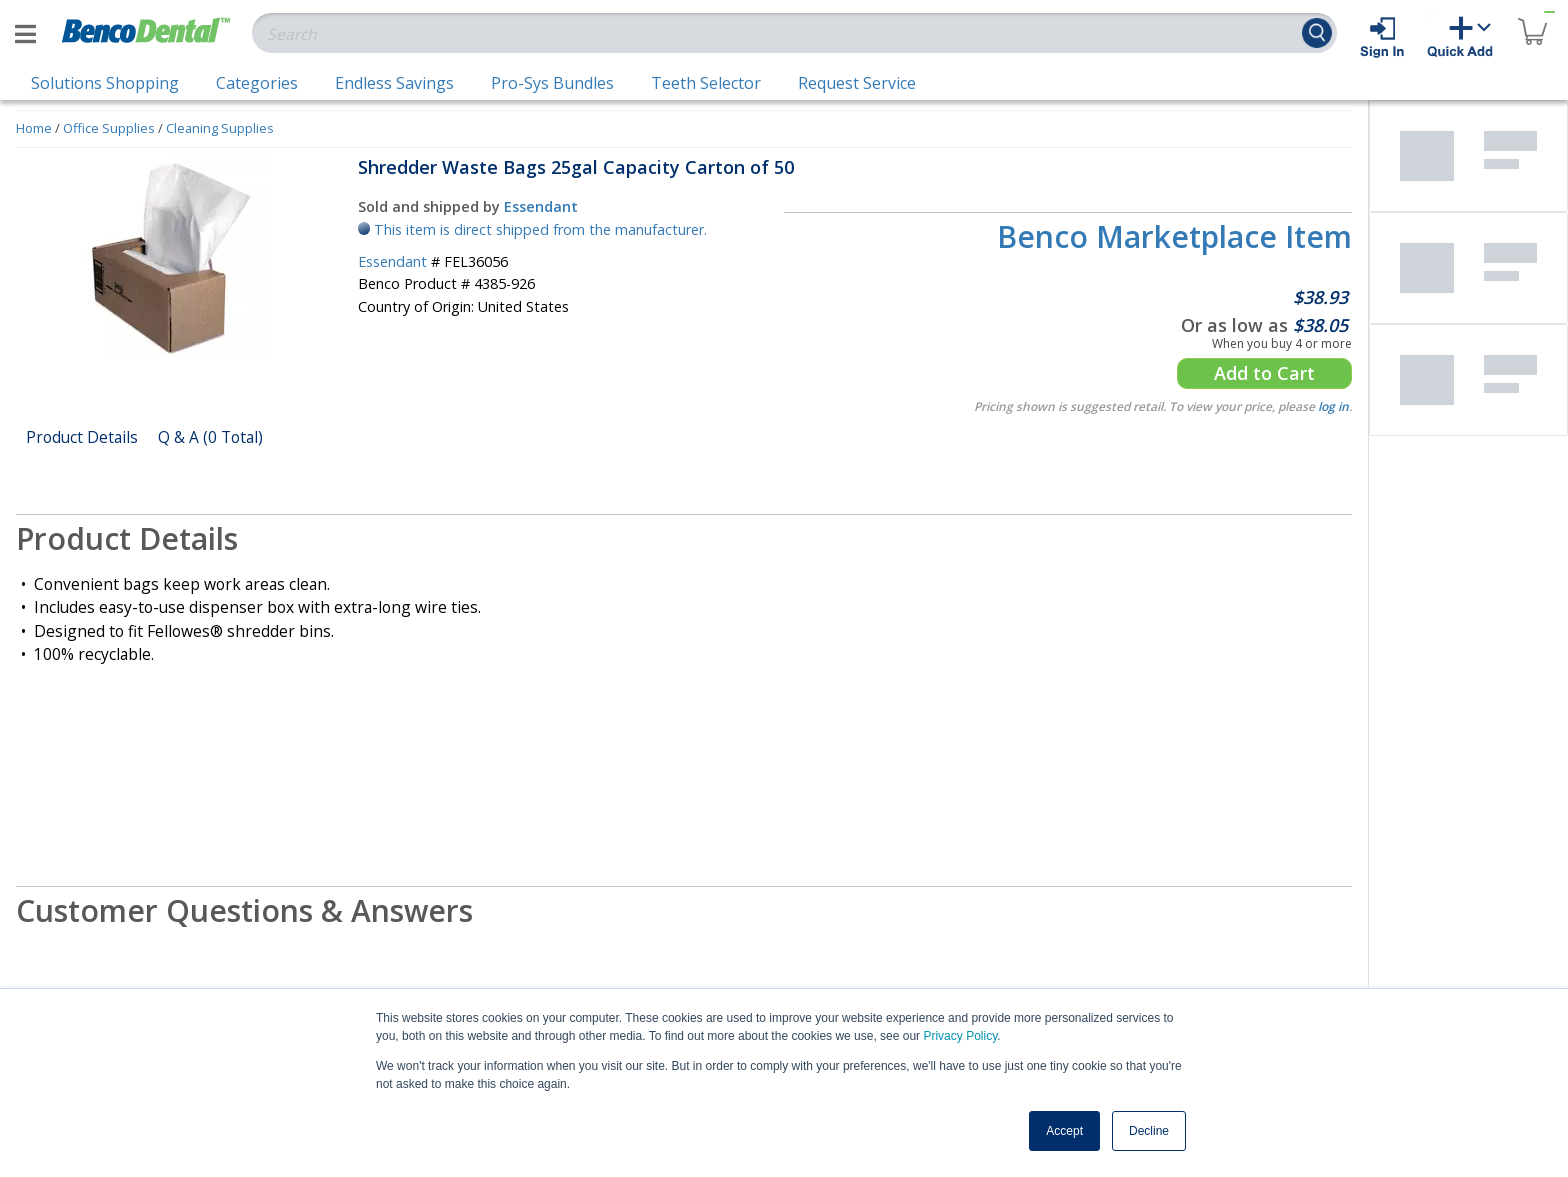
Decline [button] (1149, 1131)
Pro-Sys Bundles (552, 83)
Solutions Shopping (105, 83)
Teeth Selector (706, 83)
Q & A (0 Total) (210, 437)
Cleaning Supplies (220, 128)
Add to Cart (1264, 373)
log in (1333, 406)
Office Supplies (109, 128)
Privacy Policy (960, 1036)
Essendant (541, 206)
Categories (257, 83)
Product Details (82, 437)
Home (34, 128)
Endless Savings (394, 83)
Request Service (857, 83)
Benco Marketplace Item (1174, 236)
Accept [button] (1064, 1131)
